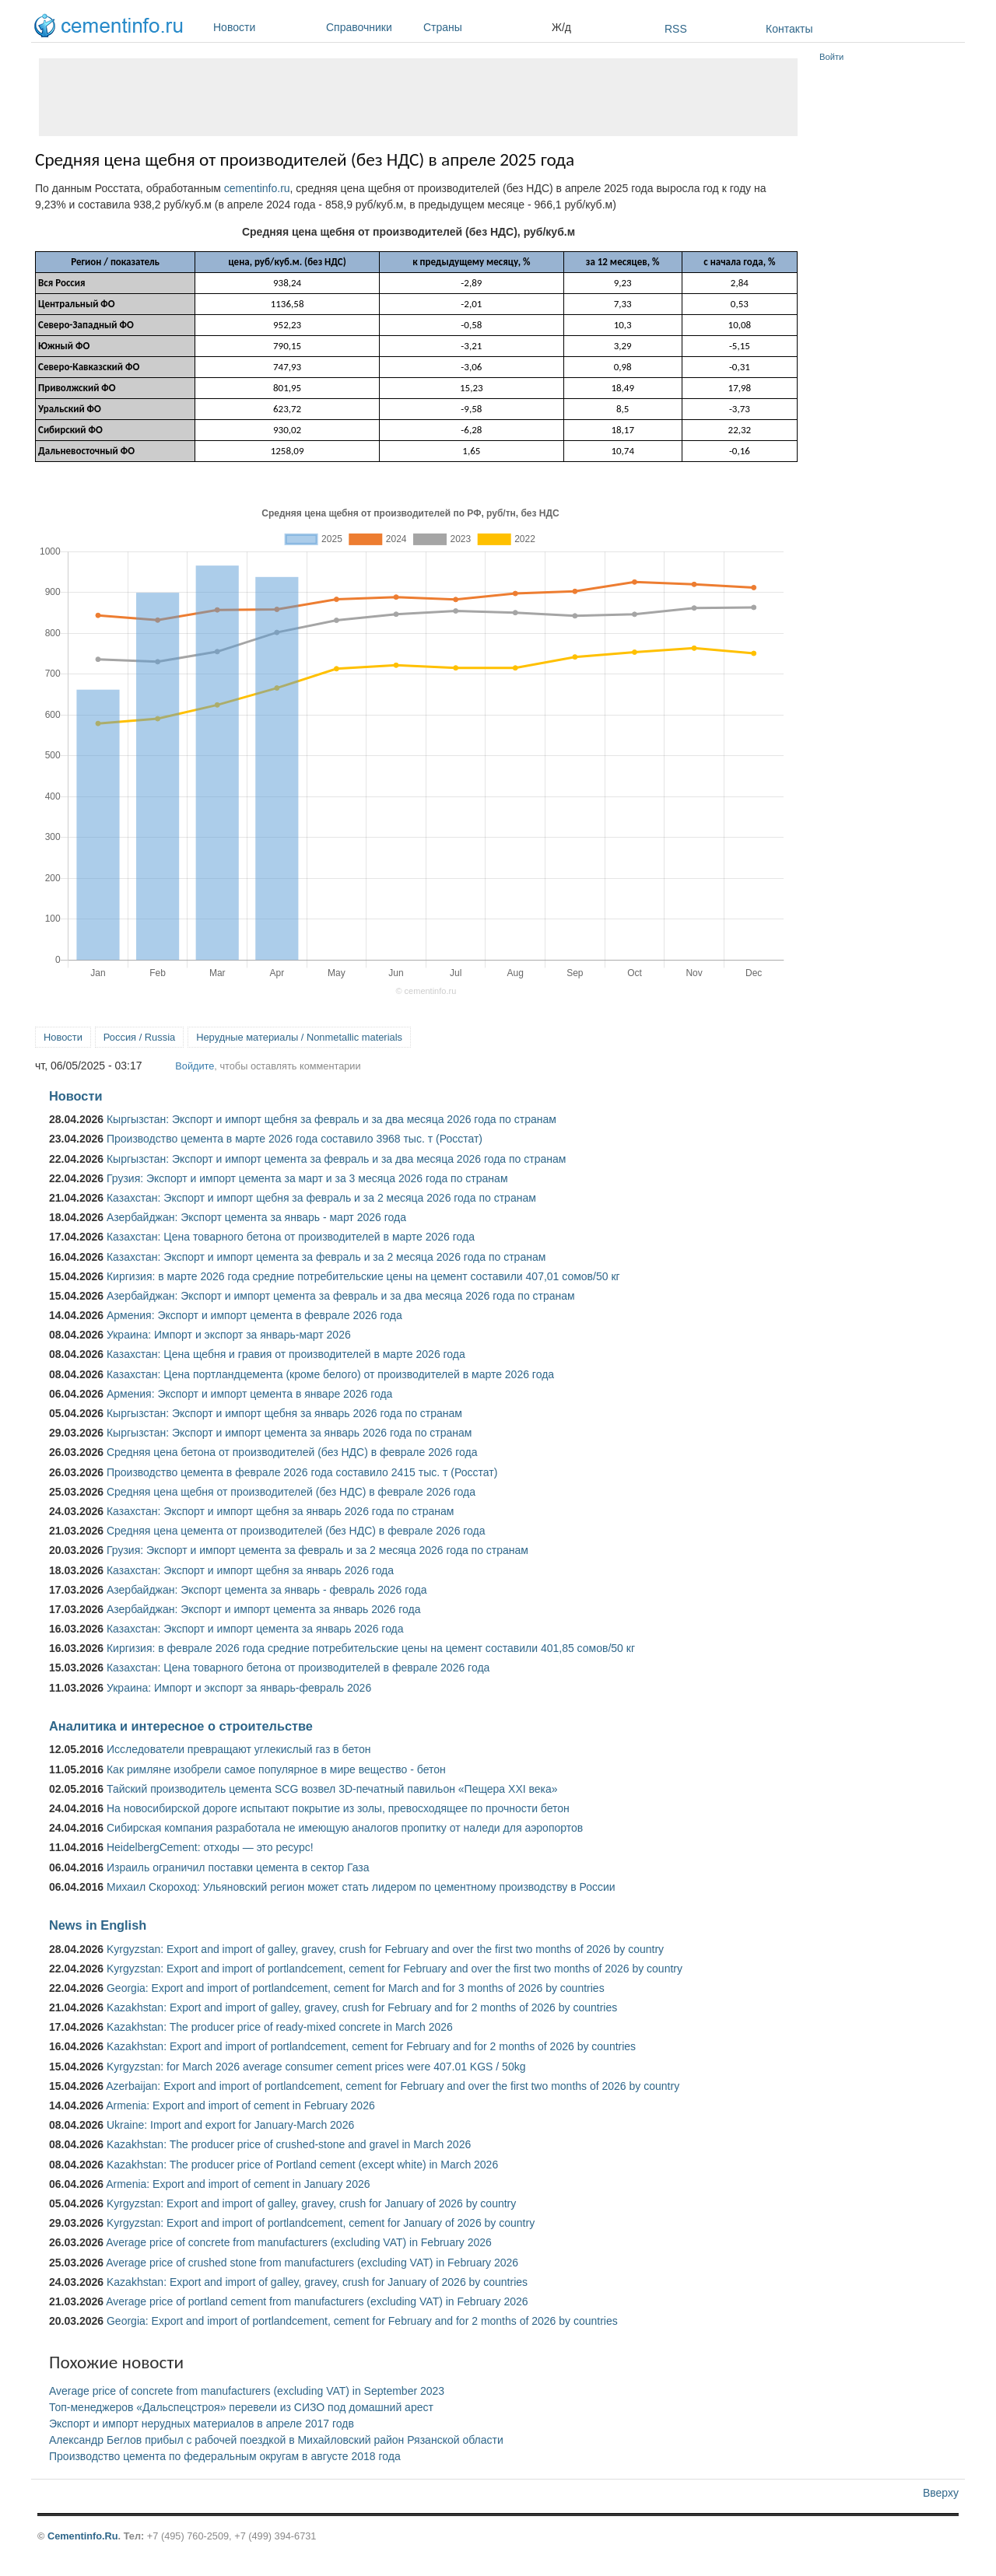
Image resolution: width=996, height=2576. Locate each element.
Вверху (941, 2493)
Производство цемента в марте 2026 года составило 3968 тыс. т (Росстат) (294, 1138)
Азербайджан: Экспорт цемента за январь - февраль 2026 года (266, 1590)
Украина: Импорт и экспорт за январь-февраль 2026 (239, 1688)
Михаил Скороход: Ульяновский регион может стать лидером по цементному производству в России (361, 1887)
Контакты (789, 29)
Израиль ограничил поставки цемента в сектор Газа (238, 1867)
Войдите (194, 1066)
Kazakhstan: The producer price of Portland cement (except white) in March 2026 (302, 2164)
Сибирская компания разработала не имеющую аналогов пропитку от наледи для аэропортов (345, 1828)
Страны (483, 27)
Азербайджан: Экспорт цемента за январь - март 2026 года (256, 1217)
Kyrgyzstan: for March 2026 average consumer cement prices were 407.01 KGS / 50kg (316, 2066)
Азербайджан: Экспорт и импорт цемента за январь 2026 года (264, 1609)
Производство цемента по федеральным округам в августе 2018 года (225, 2456)
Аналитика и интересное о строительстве (181, 1726)
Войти (831, 56)
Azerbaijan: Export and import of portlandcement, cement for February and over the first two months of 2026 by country (392, 2086)
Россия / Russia (139, 1037)
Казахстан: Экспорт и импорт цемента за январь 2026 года (255, 1628)
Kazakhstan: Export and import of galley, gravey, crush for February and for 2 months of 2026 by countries (362, 2007)
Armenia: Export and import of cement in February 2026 (240, 2105)
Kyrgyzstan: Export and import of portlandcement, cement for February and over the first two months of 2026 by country (394, 1968)
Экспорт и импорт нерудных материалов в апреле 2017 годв (201, 2423)
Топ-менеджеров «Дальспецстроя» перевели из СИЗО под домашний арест (241, 2407)
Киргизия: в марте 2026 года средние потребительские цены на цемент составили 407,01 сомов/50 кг (363, 1276)
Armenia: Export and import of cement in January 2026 (238, 2184)
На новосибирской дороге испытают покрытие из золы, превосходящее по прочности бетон (338, 1808)
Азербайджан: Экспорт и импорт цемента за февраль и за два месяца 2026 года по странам (341, 1296)
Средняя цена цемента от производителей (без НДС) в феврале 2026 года (296, 1530)
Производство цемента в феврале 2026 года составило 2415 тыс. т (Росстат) (302, 1472)
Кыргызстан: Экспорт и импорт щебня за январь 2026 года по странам (284, 1413)
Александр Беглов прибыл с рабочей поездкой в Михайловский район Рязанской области (276, 2440)
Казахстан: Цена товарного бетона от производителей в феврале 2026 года (298, 1667)
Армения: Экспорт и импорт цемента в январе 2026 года (249, 1394)
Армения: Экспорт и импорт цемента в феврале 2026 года (254, 1315)
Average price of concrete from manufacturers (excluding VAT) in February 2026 (299, 2242)
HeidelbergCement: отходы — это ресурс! (210, 1847)
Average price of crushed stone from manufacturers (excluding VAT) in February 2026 (312, 2262)
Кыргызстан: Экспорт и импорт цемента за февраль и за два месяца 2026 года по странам (336, 1159)
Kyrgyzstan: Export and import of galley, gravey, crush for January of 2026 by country (311, 2203)
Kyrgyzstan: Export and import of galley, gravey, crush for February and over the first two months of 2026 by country (385, 1949)
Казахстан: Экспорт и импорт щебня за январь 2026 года (250, 1570)
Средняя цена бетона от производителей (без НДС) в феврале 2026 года (292, 1452)
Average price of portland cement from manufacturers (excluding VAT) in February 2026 (317, 2301)
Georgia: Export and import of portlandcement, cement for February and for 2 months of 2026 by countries (362, 2321)
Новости (265, 27)
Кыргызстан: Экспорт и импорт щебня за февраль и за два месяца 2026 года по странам (331, 1119)
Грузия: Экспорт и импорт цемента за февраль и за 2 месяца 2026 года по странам (317, 1550)
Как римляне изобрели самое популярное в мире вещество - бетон (276, 1769)
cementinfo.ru (257, 188)
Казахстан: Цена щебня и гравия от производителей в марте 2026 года (286, 1354)
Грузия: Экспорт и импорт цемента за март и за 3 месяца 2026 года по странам (307, 1178)
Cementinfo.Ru (82, 2536)
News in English (97, 1925)
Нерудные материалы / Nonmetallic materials (299, 1037)
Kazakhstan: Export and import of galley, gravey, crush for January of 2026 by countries (317, 2282)
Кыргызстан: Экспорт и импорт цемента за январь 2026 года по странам (289, 1432)
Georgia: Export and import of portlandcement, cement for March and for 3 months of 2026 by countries (356, 1988)
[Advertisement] (418, 97)
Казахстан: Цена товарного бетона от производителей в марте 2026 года (291, 1236)
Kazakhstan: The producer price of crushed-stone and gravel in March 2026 (289, 2144)
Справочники (371, 27)
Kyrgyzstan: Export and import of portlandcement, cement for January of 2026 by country (321, 2223)
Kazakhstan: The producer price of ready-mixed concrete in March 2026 (280, 2027)
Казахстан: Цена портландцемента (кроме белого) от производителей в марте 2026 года (330, 1374)
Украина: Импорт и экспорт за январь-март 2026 (229, 1334)
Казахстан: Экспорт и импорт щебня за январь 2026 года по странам (280, 1511)
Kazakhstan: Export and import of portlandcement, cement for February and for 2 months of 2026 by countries (371, 2046)
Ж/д (561, 27)
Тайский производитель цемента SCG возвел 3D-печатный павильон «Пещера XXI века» (332, 1789)
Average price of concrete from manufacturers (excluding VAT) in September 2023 (246, 2391)
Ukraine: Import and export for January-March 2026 (230, 2125)
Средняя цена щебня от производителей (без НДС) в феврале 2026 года (291, 1492)
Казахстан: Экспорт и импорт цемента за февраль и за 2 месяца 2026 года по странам (326, 1257)
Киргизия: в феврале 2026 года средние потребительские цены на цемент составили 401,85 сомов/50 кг (371, 1648)
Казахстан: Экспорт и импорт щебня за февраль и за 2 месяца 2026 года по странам (321, 1198)
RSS (676, 29)
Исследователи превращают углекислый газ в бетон (239, 1749)
